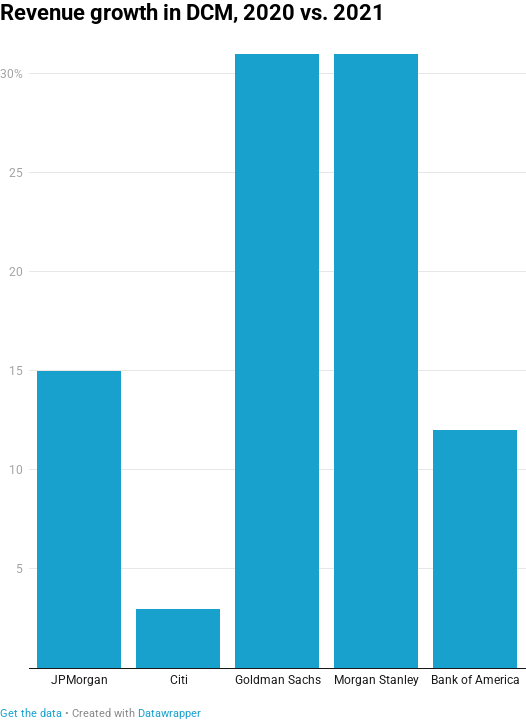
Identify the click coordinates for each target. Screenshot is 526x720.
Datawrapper (169, 713)
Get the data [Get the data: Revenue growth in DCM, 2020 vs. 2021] (31, 713)
